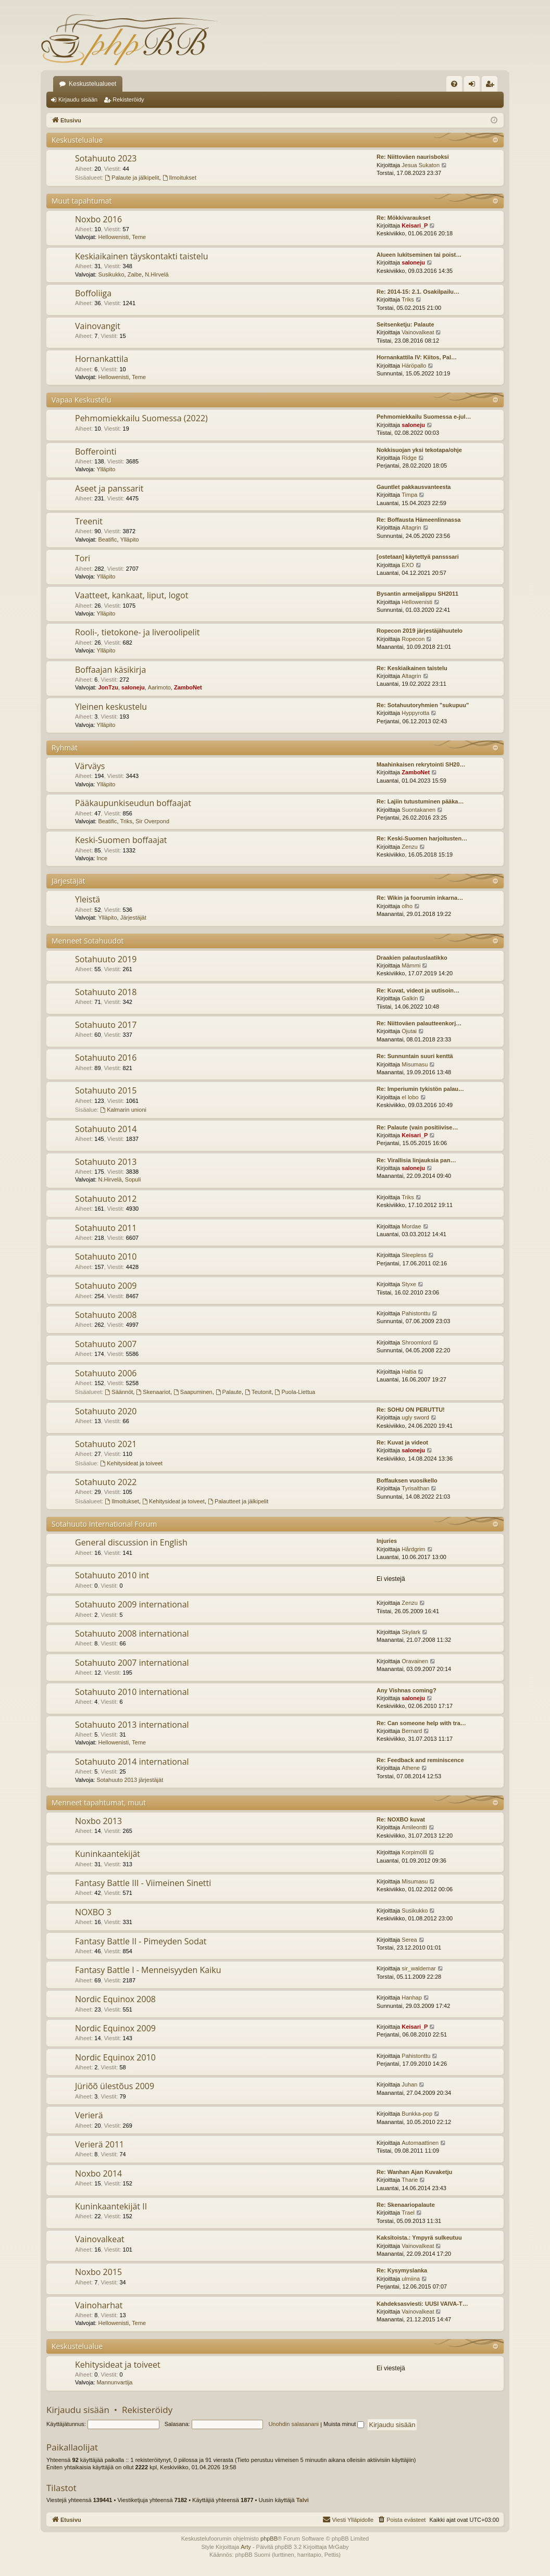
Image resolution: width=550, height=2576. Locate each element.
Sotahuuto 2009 (106, 1285)
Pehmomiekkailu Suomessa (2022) (141, 418)
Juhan (409, 2084)
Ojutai (409, 1031)
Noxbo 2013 (98, 1821)
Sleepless (414, 1255)
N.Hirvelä (156, 274)
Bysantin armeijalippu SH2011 (417, 593)
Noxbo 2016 (98, 219)
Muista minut (343, 2424)
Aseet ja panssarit (109, 488)
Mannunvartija (114, 2382)
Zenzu (410, 847)
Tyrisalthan (415, 1488)
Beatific (107, 539)
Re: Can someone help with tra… (421, 1723)
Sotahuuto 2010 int (112, 1575)
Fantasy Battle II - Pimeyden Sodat (141, 1941)
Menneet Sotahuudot (88, 941)
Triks (408, 299)
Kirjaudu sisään (77, 99)
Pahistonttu (416, 1313)
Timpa (409, 495)
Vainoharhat (99, 2305)
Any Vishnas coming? (406, 1690)
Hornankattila (101, 359)
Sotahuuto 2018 (106, 992)
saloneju (413, 262)
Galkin (410, 998)
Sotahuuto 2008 (106, 1315)
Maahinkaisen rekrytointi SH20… (421, 764)
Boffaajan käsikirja (110, 669)
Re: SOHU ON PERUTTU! (411, 1409)
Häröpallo (414, 365)
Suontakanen (418, 810)
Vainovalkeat (418, 332)
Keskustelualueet (92, 83)
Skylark (411, 1632)
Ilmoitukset (179, 177)
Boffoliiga (93, 293)
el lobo (410, 1097)
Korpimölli (414, 1852)
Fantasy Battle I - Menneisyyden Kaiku (148, 1970)
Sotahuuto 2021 (106, 1444)
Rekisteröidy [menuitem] (491, 86)
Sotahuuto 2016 (106, 1057)
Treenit (89, 521)
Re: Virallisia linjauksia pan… (416, 1160)
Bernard (412, 1731)
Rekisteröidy (128, 99)
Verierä (89, 2115)
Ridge (409, 458)
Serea (409, 1940)
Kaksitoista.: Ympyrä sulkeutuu (419, 2237)
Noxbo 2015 (98, 2272)
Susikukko (111, 274)
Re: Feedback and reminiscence (420, 1760)
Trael (408, 2212)
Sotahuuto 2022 (106, 1482)
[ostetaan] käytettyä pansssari (418, 557)
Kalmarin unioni (123, 1110)
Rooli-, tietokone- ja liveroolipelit (137, 632)
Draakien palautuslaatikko (412, 957)
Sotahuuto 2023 (106, 158)
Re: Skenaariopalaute (406, 2205)
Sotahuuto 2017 (106, 1025)
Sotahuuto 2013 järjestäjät (129, 1780)
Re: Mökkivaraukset (403, 218)
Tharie (410, 2180)
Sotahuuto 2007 (106, 1344)
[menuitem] (454, 84)
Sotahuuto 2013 (106, 1161)
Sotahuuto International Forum (104, 1524)
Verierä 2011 (99, 2144)
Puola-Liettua (295, 1392)
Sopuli (133, 1179)
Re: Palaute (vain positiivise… (417, 1127)
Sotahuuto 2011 (106, 1228)
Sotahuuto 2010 (106, 1256)
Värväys (90, 766)
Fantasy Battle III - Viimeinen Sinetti (143, 1883)
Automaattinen (420, 2143)
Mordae (411, 1226)
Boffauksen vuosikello (407, 1480)
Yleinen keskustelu (111, 706)
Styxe (409, 1284)
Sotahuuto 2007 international (132, 1662)
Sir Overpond (152, 821)
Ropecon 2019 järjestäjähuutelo (420, 630)
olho (407, 906)
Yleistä (87, 899)
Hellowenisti (113, 237)
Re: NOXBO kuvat (401, 1819)
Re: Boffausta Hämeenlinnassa (418, 520)
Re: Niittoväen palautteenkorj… (419, 1023)
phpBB (269, 2538)
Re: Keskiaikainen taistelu (412, 668)
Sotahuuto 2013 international (132, 1724)
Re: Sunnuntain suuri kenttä (415, 1056)
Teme (139, 237)
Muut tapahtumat (81, 201)
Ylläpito (105, 469)
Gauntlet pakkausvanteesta (414, 487)
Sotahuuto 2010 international (132, 1692)
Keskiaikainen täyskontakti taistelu (141, 256)
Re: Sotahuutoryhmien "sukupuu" (423, 705)
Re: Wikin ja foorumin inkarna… (420, 898)
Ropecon (413, 639)
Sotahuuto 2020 (106, 1411)
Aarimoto (159, 687)
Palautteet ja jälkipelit (238, 1501)
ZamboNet (188, 687)
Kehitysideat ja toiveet (131, 1463)
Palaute (229, 1392)
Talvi (302, 2500)
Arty (246, 2547)
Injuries (387, 1541)
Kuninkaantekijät (107, 1853)
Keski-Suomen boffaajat (121, 840)
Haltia (409, 1371)
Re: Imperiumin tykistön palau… (420, 1089)
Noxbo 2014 (98, 2173)
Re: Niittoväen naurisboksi (413, 157)
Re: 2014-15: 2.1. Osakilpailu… (418, 291)
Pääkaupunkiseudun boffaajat (133, 803)
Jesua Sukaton (421, 165)
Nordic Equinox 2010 (115, 2057)
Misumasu (415, 1064)
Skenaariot (153, 1392)
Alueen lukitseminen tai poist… (419, 255)
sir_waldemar (418, 1968)
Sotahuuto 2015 (106, 1090)
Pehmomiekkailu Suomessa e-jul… (424, 416)
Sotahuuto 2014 (106, 1129)
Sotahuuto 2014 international (132, 1761)
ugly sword (415, 1417)
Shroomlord (416, 1342)
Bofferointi (95, 451)
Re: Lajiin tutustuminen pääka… (420, 801)
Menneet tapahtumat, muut (99, 1802)
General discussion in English (131, 1542)
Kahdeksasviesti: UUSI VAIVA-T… (422, 2304)
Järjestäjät (68, 881)
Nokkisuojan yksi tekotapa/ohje (419, 450)
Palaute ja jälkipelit (132, 177)
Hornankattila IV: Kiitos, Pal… (417, 357)
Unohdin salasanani (293, 2424)
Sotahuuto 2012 (106, 1198)
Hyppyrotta (415, 713)
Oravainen (415, 1661)
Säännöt (119, 1392)
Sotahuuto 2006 (106, 1373)
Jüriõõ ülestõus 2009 (114, 2086)
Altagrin (411, 527)
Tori (82, 558)
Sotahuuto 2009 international (132, 1604)
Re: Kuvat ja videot (402, 1442)
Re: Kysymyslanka (402, 2270)
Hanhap (412, 1997)
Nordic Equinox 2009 (115, 2028)
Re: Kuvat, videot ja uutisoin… (418, 990)
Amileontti (414, 1827)
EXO (408, 565)
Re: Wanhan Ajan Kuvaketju (414, 2172)
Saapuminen (193, 1392)
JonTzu (108, 687)
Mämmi (411, 965)
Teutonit (258, 1392)
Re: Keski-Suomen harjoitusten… (422, 838)
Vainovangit (97, 326)
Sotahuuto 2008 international (132, 1633)
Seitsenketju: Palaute (405, 324)
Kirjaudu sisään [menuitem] (474, 86)
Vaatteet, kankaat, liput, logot (131, 595)
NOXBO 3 (93, 1912)
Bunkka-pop (417, 2113)
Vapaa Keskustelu (81, 400)
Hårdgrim (413, 1549)
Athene (411, 1768)
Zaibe (135, 274)
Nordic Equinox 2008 (115, 1999)
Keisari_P (415, 225)
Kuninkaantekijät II (111, 2206)
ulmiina (411, 2279)
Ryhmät (65, 747)
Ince (101, 858)
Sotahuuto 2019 (106, 959)
